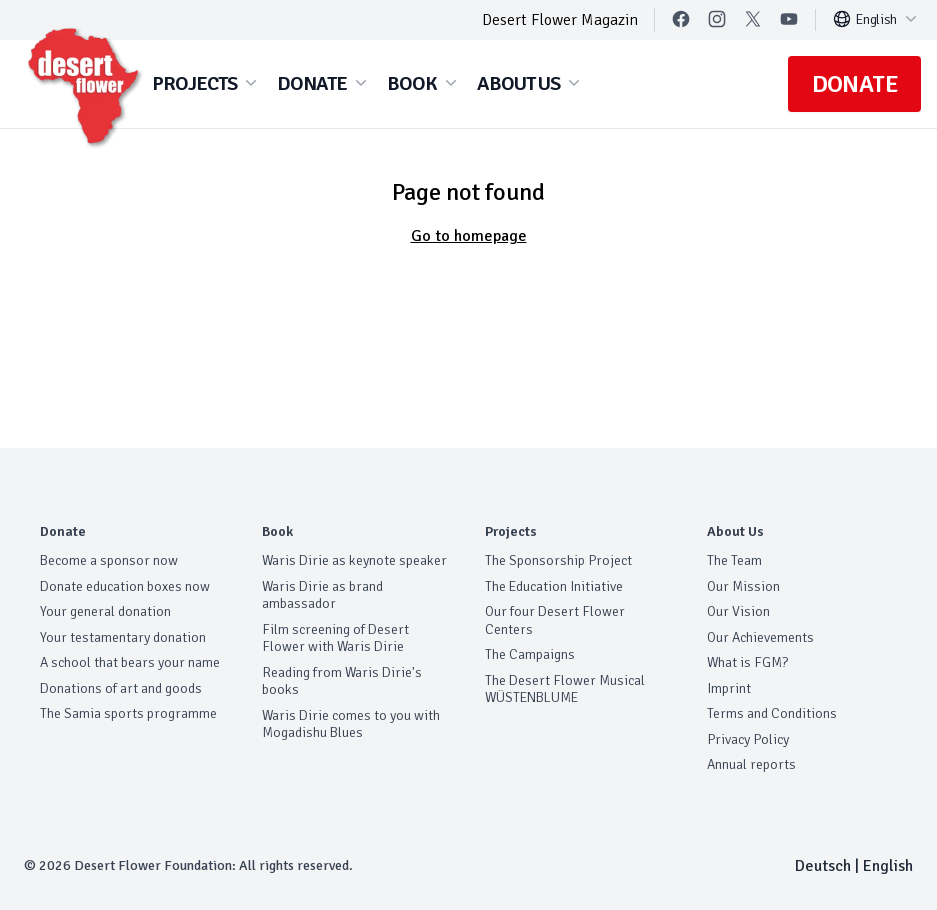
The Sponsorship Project (558, 560)
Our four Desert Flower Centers (555, 620)
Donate (854, 84)
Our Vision (738, 611)
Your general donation (105, 611)
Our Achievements (760, 637)
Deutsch (823, 866)
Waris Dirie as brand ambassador (322, 595)
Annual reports (751, 764)
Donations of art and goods (121, 688)
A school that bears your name (130, 662)
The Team (734, 560)
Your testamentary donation (123, 637)
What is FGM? (747, 662)
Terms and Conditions (772, 713)
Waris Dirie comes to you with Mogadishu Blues (351, 724)
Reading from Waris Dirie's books (342, 681)
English (876, 18)
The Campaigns (530, 654)
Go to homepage (469, 236)
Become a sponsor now (109, 560)
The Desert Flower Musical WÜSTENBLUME (565, 689)
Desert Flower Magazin (560, 20)
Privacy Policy (748, 739)
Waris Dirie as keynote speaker (354, 560)
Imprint (729, 688)
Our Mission (743, 586)
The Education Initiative (554, 586)
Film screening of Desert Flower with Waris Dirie (335, 638)
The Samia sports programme (128, 713)
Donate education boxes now (125, 586)
